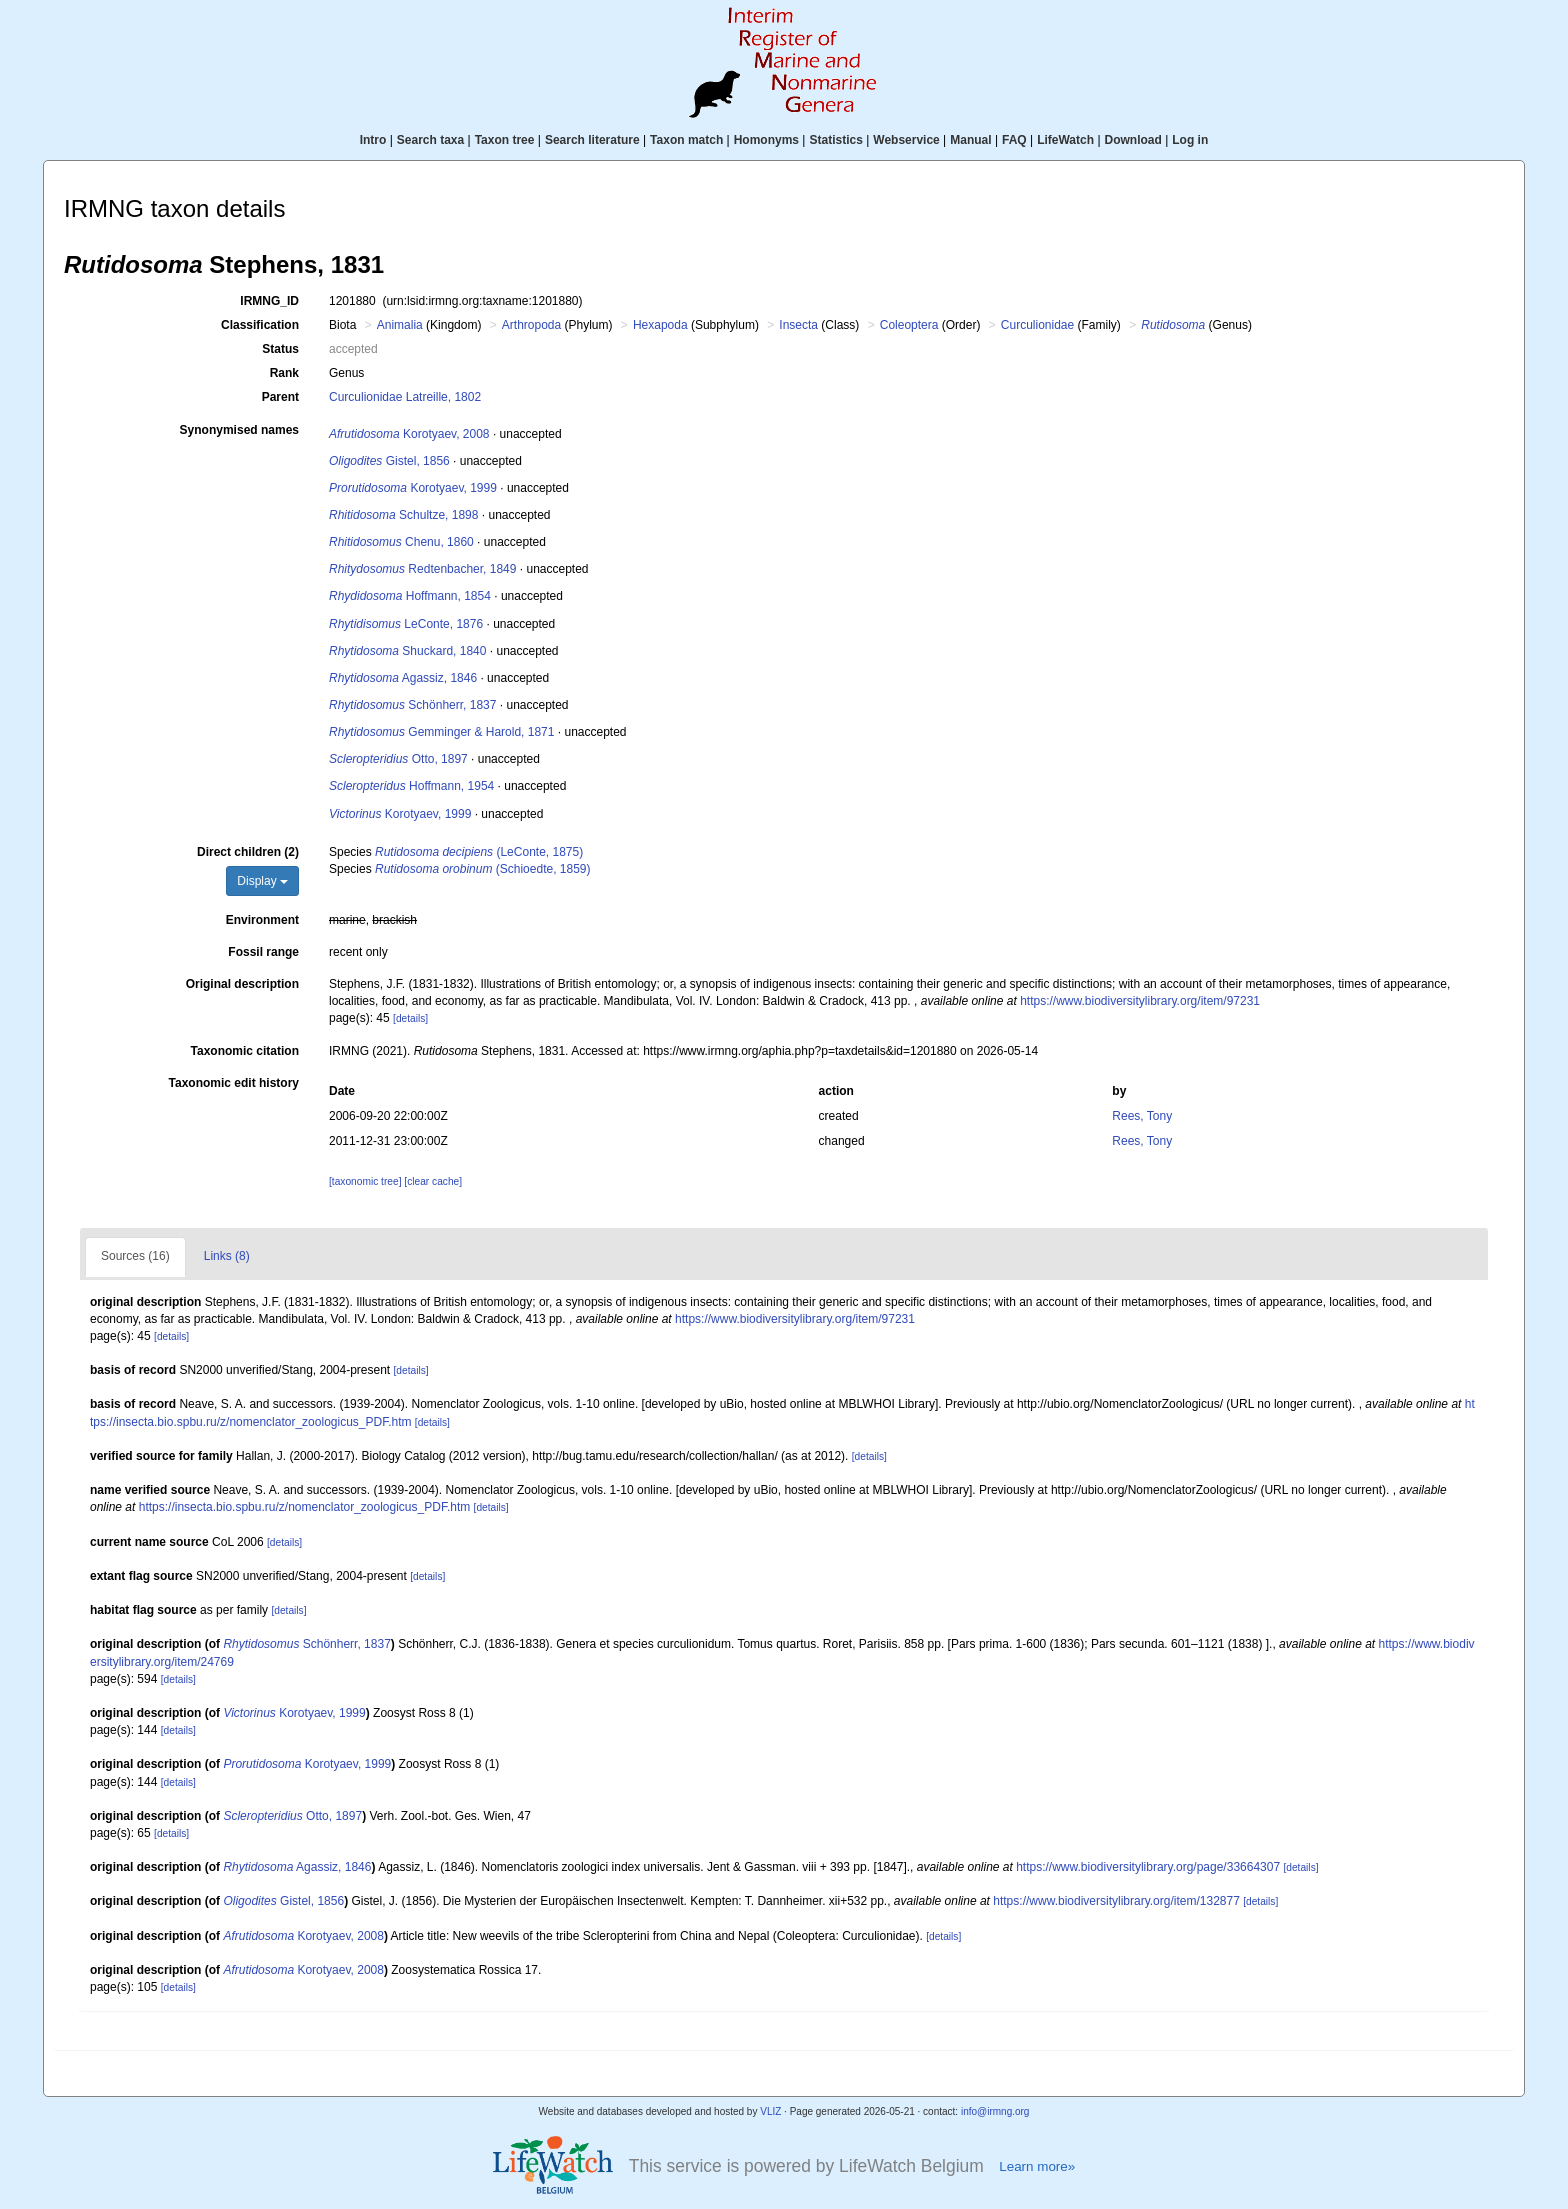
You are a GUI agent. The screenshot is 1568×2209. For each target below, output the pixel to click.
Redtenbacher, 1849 (422, 569)
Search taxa (430, 140)
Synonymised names (239, 430)
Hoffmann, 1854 (410, 596)
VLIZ (770, 2111)
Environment (262, 920)
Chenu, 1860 (401, 542)
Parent (280, 397)
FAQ (1014, 140)
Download (1133, 140)
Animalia (400, 325)
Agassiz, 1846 (403, 678)
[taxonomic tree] (365, 1181)
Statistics (835, 140)
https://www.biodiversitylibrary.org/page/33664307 (1148, 1867)
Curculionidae (1037, 325)
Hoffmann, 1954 (411, 786)
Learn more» (1037, 2166)
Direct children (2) (248, 852)
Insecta (798, 325)
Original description (242, 984)
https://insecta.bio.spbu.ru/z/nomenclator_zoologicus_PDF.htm (305, 1507)
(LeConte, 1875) (479, 852)
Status (280, 349)
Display (262, 881)
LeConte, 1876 (406, 624)
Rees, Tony (1142, 1116)
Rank (284, 373)
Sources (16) (135, 1256)
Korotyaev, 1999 (413, 488)
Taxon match (686, 140)
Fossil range (263, 952)
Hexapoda (660, 325)
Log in (1190, 140)
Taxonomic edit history (234, 1083)
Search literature (592, 140)
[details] (410, 1018)
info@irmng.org (995, 2111)
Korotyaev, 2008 (409, 434)
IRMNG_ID (269, 301)
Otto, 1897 (398, 759)
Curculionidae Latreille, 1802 (405, 397)
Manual (970, 140)
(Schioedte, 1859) (482, 869)
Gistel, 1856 (389, 461)
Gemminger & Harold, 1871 (441, 732)
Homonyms (766, 140)
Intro (373, 140)
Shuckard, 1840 (407, 651)
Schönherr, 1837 (412, 705)
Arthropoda (531, 325)
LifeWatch (1065, 140)
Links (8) (227, 1256)
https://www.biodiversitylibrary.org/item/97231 (1140, 1001)
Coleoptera (909, 325)
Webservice (906, 140)
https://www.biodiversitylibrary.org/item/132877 (1116, 1901)
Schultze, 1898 (403, 515)
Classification (260, 325)
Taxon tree (505, 140)
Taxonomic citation (245, 1051)
